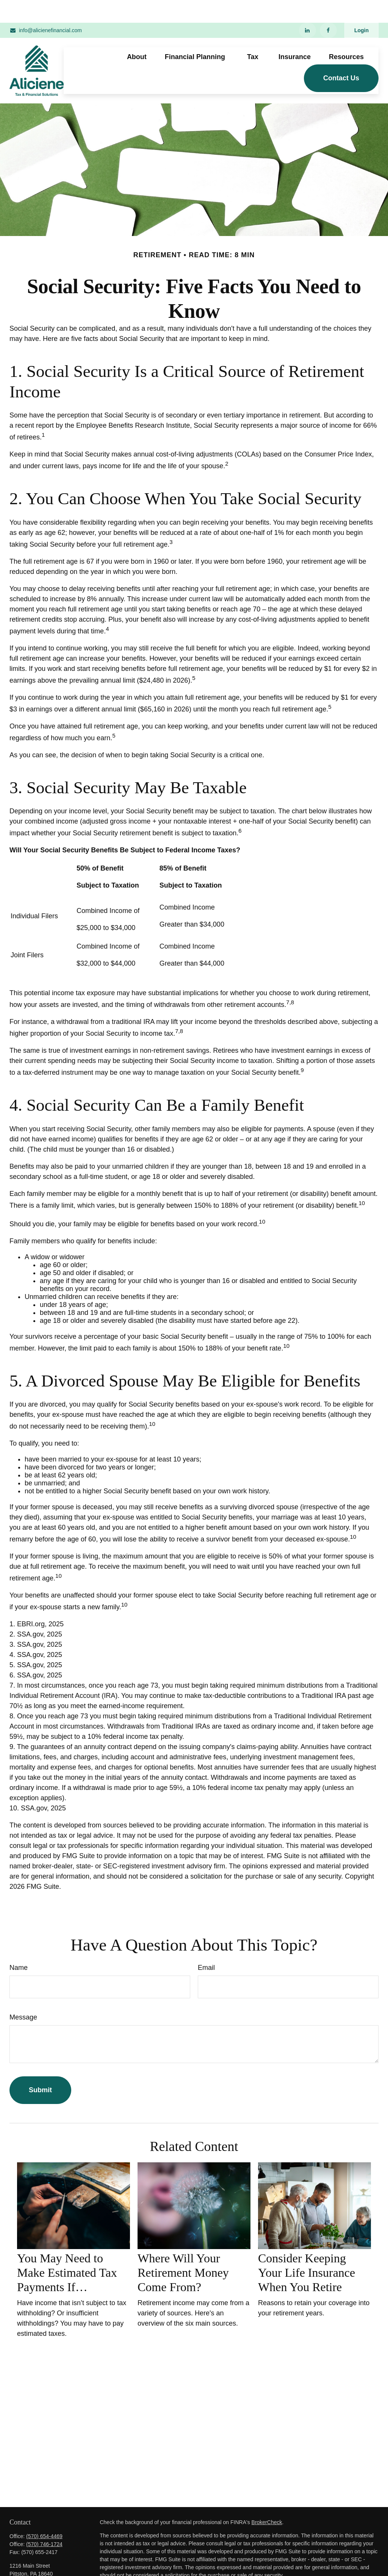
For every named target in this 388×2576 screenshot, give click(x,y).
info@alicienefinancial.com (45, 8)
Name (18, 1945)
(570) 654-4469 (44, 2513)
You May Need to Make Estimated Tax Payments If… (67, 2250)
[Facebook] (328, 7)
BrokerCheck (267, 2499)
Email (206, 1945)
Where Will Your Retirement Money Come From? (183, 2250)
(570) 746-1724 (44, 2521)
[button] (137, 34)
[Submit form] (40, 2067)
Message (23, 1994)
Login (361, 8)
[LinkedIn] (307, 7)
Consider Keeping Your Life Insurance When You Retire (306, 2250)
